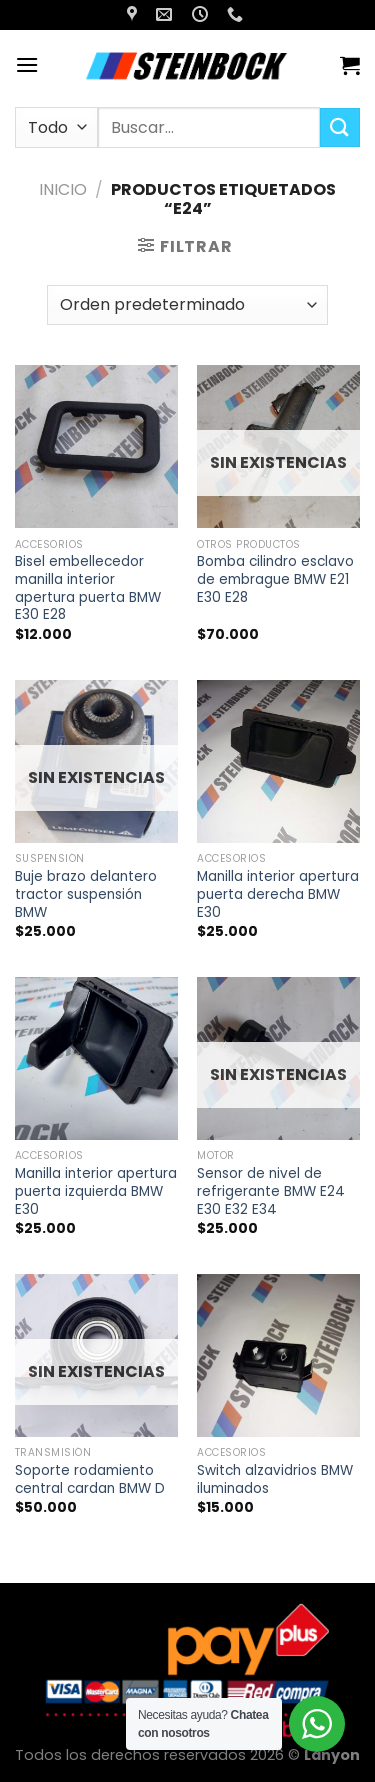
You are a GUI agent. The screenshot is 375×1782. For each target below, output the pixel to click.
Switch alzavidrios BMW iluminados (275, 1479)
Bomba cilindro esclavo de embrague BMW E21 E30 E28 (275, 579)
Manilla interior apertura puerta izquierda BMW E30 (96, 1191)
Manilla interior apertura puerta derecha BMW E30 (278, 894)
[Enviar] (340, 127)
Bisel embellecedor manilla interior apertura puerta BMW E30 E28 (88, 588)
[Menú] (27, 64)
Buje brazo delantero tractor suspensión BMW (86, 894)
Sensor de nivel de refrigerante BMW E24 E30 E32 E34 (271, 1191)
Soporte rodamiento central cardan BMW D (90, 1479)
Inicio (63, 189)
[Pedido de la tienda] (187, 305)
